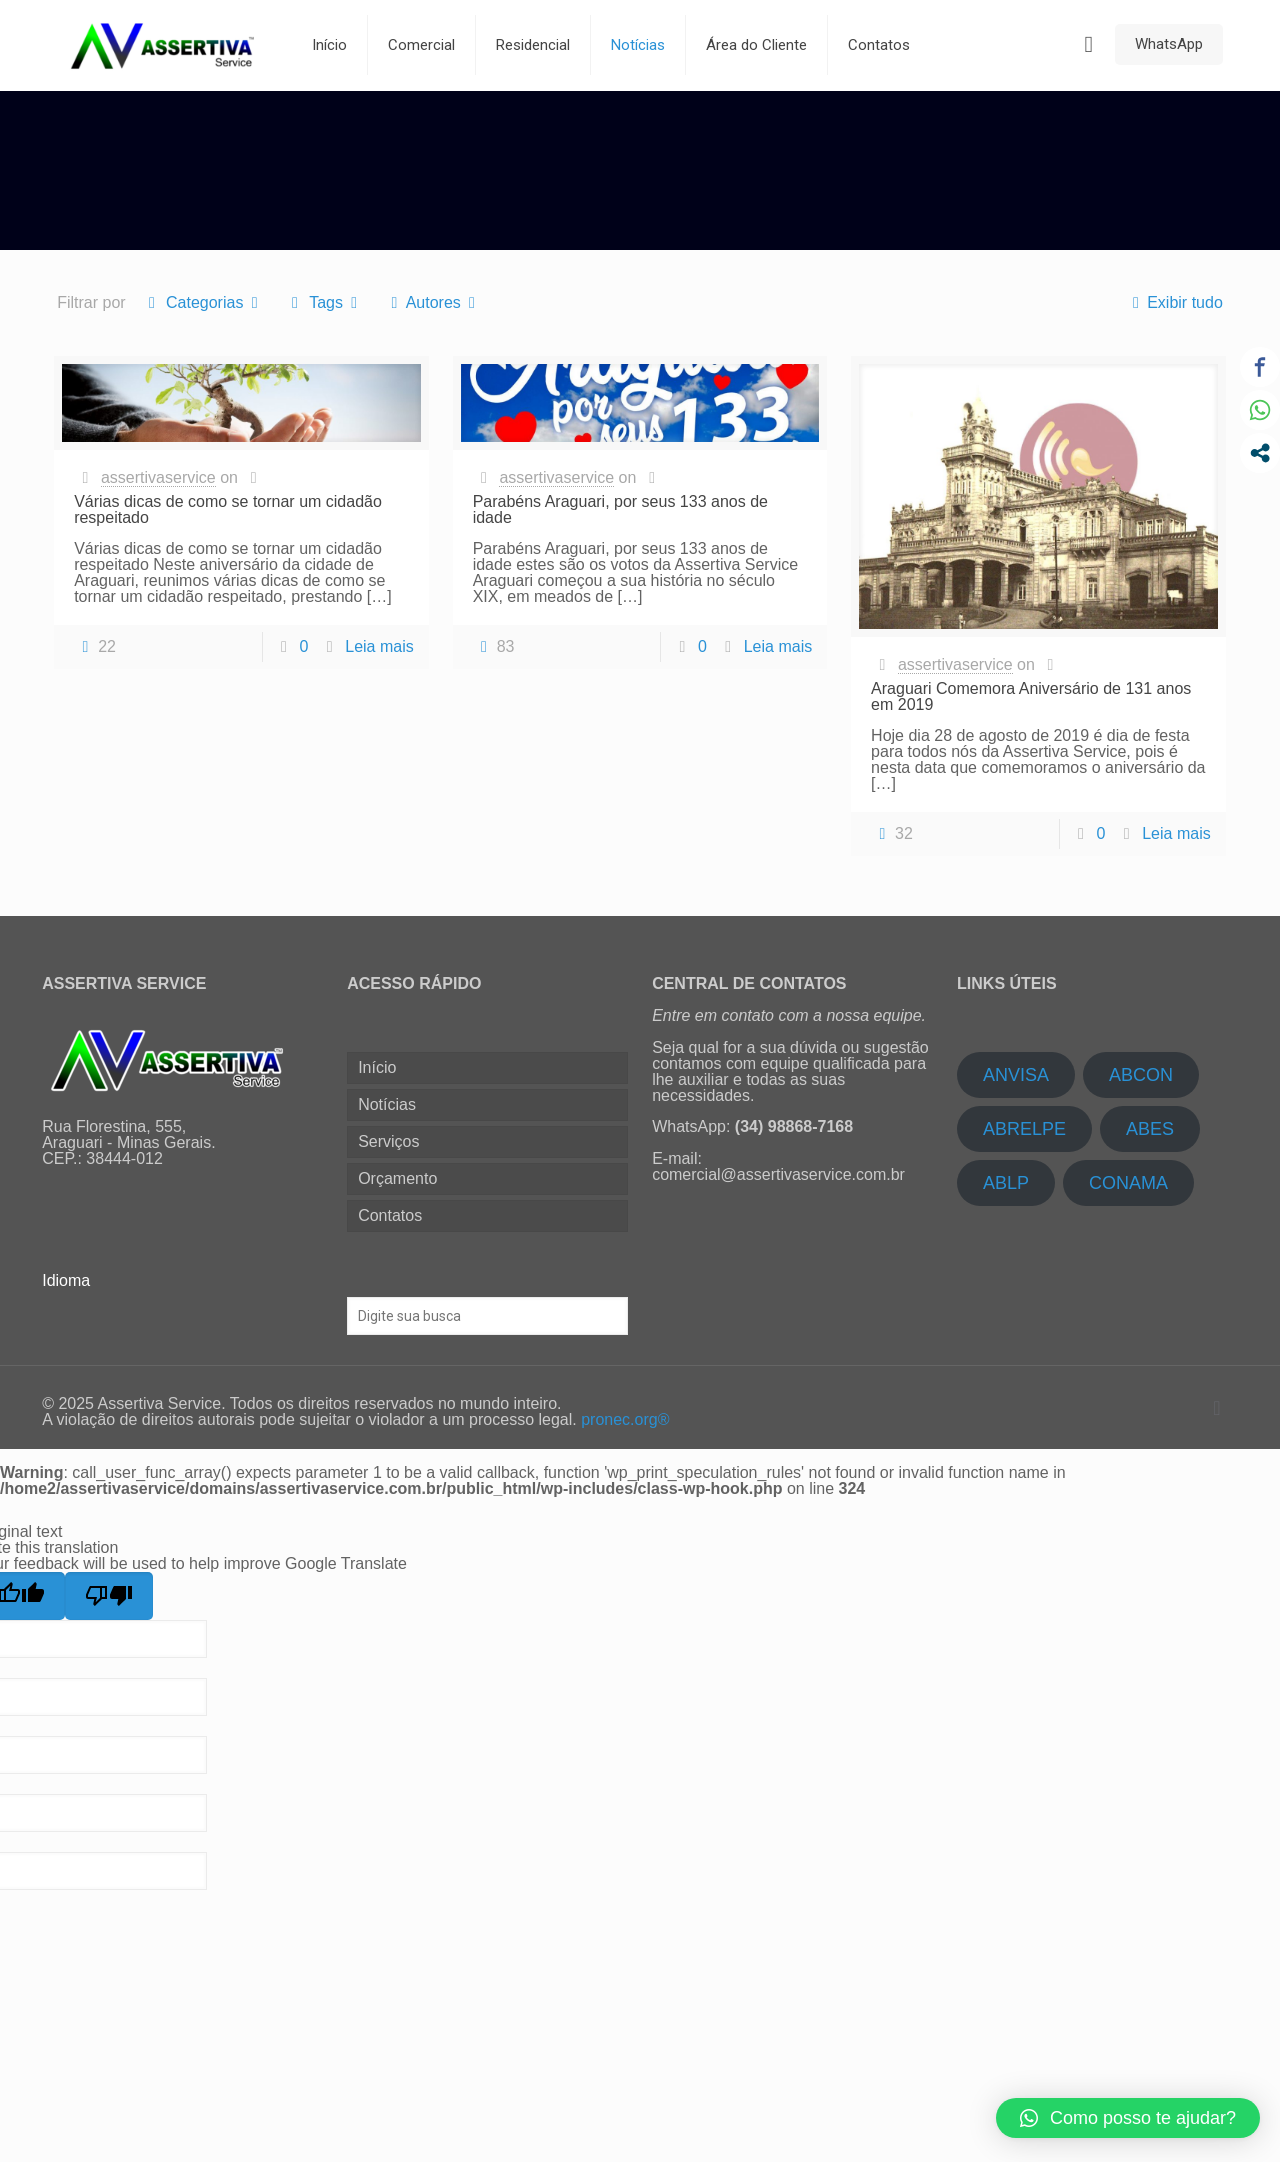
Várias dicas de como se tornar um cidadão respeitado (228, 509)
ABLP (1006, 1183)
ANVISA (1016, 1075)
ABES (1150, 1129)
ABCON (1141, 1075)
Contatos (390, 1215)
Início (377, 1067)
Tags (325, 302)
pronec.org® (625, 1419)
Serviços (388, 1141)
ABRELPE (1024, 1129)
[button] (1128, 2118)
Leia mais (379, 646)
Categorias (203, 302)
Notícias (387, 1104)
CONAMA (1128, 1183)
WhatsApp (1169, 44)
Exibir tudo (1174, 302)
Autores (433, 302)
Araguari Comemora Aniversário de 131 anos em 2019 (1031, 696)
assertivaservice (158, 477)
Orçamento (397, 1178)
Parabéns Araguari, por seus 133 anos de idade (620, 509)
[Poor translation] (109, 1596)
